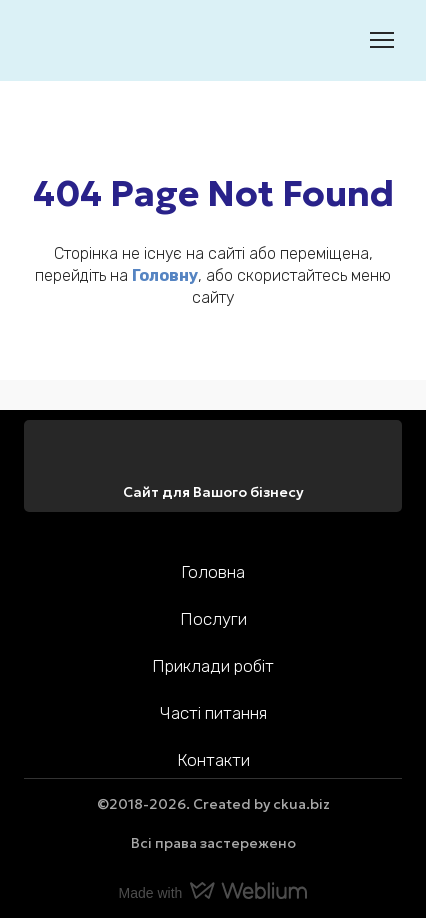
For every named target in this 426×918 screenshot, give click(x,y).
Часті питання (213, 713)
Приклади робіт (213, 666)
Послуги (213, 619)
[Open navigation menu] (382, 40)
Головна (213, 572)
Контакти (213, 760)
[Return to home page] (54, 40)
